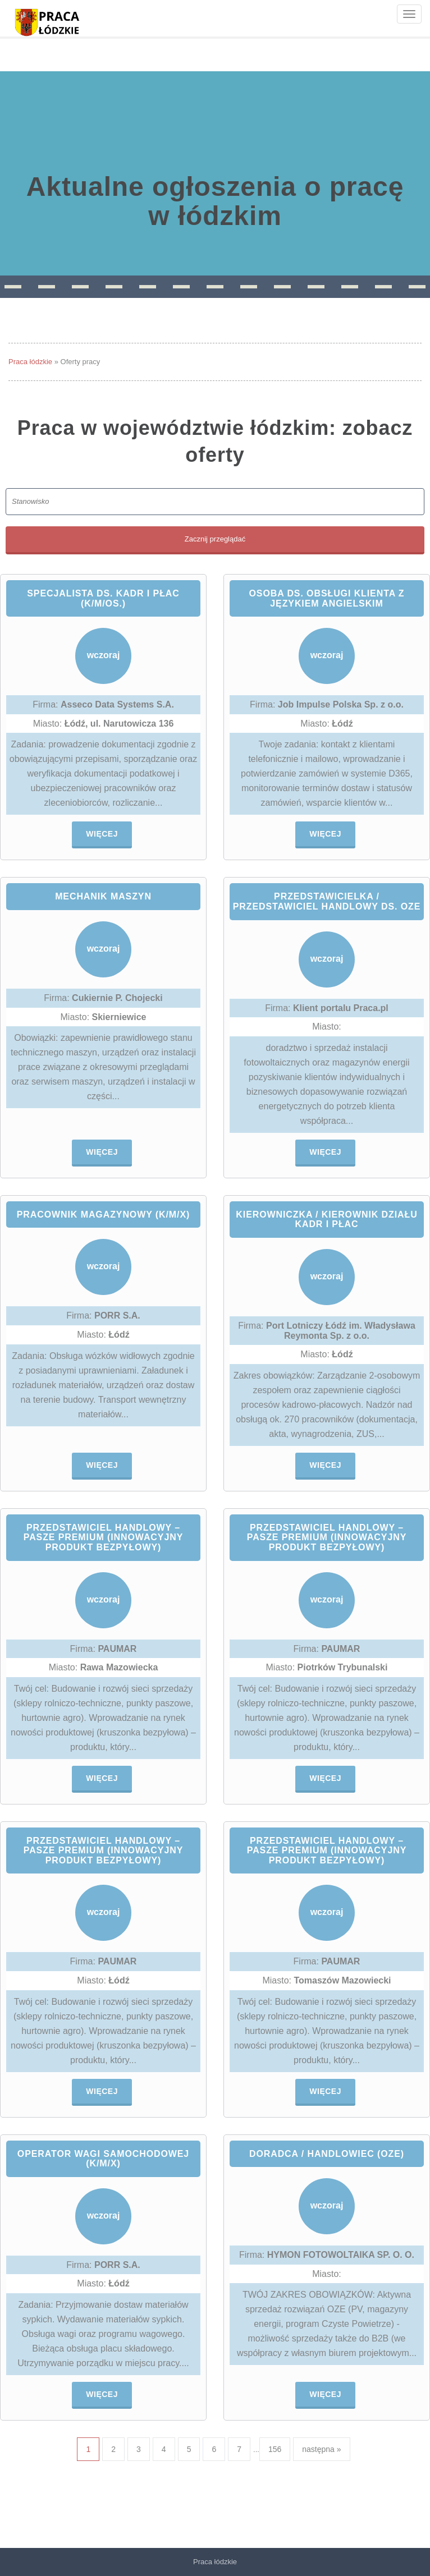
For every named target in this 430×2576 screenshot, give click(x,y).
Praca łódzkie (30, 361)
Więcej (102, 833)
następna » (321, 2449)
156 (274, 2449)
